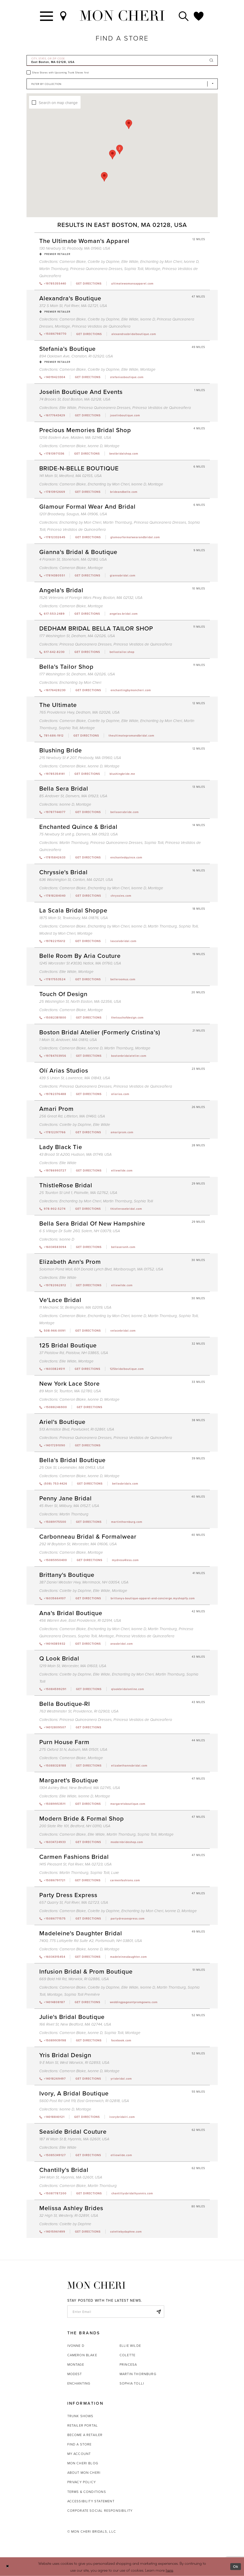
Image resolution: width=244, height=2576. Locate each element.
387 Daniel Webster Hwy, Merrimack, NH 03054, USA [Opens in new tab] (84, 1582)
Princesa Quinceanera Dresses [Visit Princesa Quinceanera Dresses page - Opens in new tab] (96, 269)
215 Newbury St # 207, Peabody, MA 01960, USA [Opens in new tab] (80, 758)
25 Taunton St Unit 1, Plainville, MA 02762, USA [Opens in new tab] (78, 1192)
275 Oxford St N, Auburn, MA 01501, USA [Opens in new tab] (73, 1749)
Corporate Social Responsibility (100, 2510)
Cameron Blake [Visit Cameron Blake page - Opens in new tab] (72, 261)
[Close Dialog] (7, 2566)
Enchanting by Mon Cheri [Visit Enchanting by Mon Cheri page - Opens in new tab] (161, 261)
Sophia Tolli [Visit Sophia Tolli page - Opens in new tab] (133, 269)
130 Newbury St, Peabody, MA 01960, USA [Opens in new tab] (74, 248)
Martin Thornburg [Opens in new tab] (138, 2374)
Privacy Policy (81, 2482)
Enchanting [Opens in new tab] (79, 2383)
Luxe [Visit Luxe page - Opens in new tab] (115, 1872)
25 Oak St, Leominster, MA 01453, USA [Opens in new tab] (71, 1467)
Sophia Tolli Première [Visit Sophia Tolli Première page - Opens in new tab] (82, 1994)
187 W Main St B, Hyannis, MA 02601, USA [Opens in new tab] (74, 2139)
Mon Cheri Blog (82, 2463)
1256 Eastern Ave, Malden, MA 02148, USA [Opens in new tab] (75, 437)
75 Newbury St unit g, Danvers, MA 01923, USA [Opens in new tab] (78, 834)
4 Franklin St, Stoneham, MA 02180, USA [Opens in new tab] (73, 559)
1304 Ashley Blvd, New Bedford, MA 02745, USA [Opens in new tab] (79, 1788)
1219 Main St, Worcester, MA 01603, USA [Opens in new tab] (72, 1666)
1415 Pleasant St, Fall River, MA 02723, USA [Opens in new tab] (75, 1864)
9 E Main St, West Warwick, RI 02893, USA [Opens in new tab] (74, 2062)
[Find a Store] (63, 15)
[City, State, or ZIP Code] (122, 60)
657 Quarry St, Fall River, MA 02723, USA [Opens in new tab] (73, 1902)
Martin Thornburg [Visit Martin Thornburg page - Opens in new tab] (53, 269)
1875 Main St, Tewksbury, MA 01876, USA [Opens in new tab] (73, 918)
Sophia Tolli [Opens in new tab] (132, 2383)
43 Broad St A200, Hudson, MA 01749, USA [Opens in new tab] (75, 1154)
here (169, 2569)
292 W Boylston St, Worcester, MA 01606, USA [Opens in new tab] (78, 1544)
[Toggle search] (184, 15)
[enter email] (116, 2311)
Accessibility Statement (90, 2501)
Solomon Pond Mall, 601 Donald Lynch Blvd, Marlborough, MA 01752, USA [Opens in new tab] (101, 1269)
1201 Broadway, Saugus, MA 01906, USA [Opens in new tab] (73, 514)
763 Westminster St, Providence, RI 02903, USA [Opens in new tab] (79, 1711)
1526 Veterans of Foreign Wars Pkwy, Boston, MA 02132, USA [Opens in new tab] (91, 597)
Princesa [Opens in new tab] (128, 2364)
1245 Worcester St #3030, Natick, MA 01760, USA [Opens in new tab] (80, 963)
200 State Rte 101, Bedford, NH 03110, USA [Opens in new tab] (74, 1826)
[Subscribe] (159, 2311)
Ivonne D (75, 2345)
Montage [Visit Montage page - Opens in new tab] (152, 269)
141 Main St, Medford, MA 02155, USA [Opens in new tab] (70, 476)
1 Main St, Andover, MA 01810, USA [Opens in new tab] (68, 1039)
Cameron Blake (82, 2355)
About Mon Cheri (84, 2472)
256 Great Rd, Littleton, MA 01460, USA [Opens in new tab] (72, 1116)
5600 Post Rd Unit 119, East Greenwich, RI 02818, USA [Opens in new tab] (84, 2101)
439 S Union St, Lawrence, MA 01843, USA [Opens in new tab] (74, 1078)
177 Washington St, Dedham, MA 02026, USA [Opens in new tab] (77, 636)
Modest (74, 2374)
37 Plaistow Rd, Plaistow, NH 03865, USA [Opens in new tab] (73, 1353)
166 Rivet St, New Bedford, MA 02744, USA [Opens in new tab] (75, 2024)
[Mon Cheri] (96, 2285)
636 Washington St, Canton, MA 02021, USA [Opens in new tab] (76, 879)
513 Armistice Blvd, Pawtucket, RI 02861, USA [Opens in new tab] (76, 1429)
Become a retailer (85, 2434)
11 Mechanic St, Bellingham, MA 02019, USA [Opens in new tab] (75, 1307)
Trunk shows (80, 2416)
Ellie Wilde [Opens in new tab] (130, 2345)
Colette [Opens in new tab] (127, 2355)
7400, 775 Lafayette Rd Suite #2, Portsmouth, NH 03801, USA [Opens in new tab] (90, 1940)
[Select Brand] (122, 84)
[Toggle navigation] (47, 15)
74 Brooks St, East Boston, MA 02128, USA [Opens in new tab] (74, 399)
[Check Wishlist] (199, 15)
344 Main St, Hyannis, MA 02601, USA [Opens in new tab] (70, 2177)
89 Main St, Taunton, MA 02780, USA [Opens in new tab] (70, 1391)
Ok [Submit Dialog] (235, 2566)
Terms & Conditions (86, 2491)
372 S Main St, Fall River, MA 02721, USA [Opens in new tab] (73, 305)
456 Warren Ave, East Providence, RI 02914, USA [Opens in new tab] (80, 1620)
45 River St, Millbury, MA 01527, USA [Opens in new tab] (69, 1506)
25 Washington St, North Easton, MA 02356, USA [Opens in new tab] (80, 1001)
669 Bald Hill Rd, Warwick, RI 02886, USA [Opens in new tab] (74, 1979)
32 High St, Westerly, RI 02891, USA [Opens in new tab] (68, 2215)
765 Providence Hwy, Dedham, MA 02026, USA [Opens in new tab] (79, 712)
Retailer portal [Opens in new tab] (82, 2425)
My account (79, 2453)
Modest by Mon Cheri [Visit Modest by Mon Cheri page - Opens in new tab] (57, 933)
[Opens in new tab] (88, 283)
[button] (122, 141)
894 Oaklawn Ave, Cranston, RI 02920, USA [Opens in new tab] (76, 356)
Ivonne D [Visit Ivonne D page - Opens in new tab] (191, 261)
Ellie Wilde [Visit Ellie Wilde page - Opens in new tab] (129, 261)
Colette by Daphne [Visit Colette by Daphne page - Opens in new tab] (104, 261)
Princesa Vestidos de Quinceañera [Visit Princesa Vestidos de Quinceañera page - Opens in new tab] (101, 326)
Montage (75, 2364)
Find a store (79, 2444)
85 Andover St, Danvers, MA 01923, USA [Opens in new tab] (73, 796)
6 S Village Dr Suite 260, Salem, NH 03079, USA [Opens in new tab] (79, 1231)
